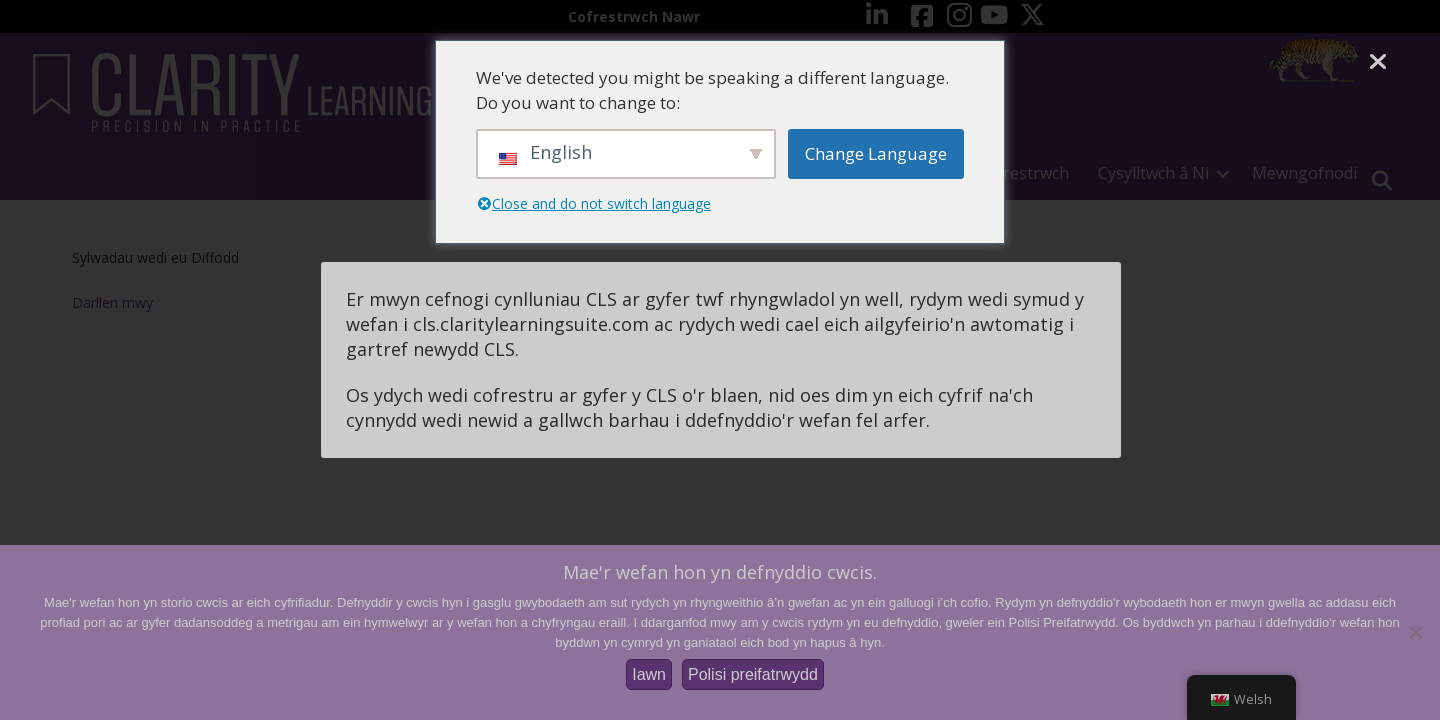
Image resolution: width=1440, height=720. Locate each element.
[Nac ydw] (1415, 632)
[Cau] (1377, 62)
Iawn (649, 674)
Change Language (876, 153)
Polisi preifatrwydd (753, 674)
